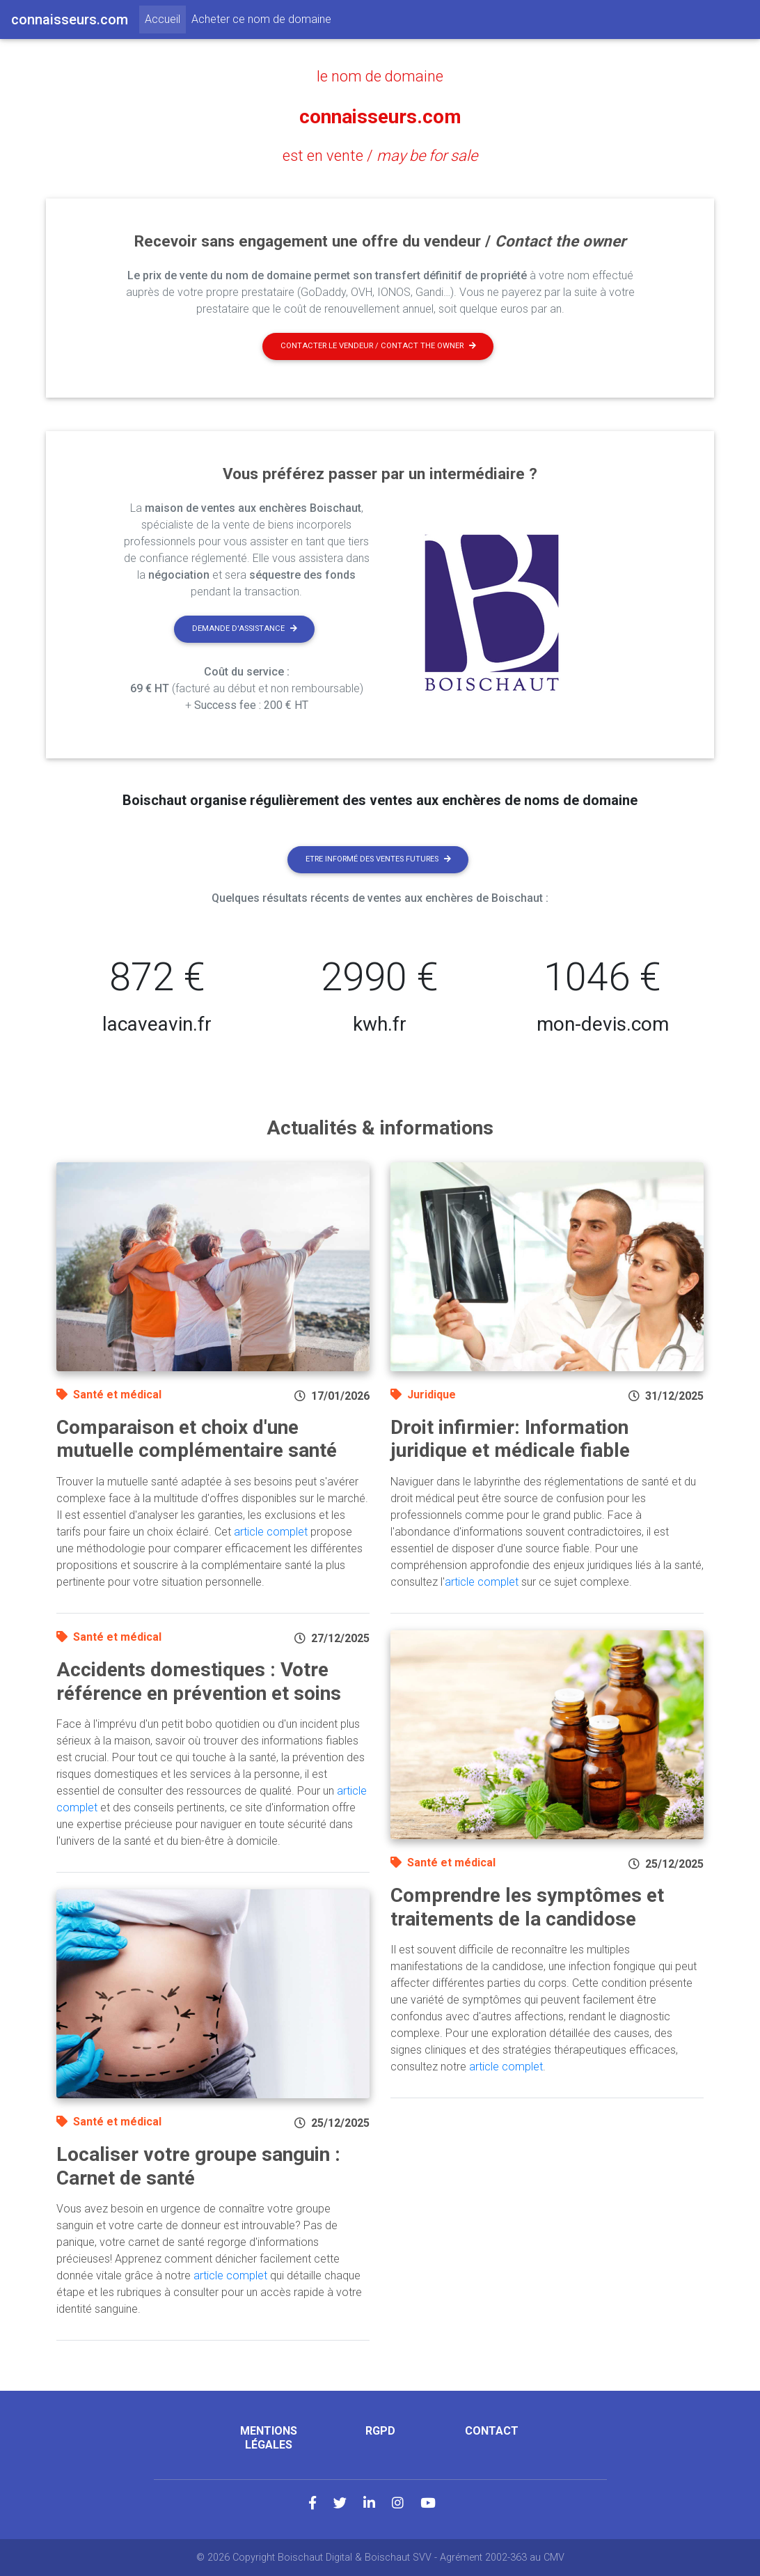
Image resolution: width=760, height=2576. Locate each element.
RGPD (380, 2430)
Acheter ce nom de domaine (261, 19)
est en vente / (380, 155)
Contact (491, 2430)
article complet (271, 1531)
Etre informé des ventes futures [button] (378, 858)
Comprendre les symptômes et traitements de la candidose (527, 1906)
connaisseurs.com (380, 115)
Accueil (165, 18)
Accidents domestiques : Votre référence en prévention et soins (198, 1680)
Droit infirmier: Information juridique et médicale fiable (510, 1438)
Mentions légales (268, 2436)
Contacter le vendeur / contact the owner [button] (378, 345)
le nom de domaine (380, 76)
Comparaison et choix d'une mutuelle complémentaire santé (196, 1438)
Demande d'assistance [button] (244, 627)
